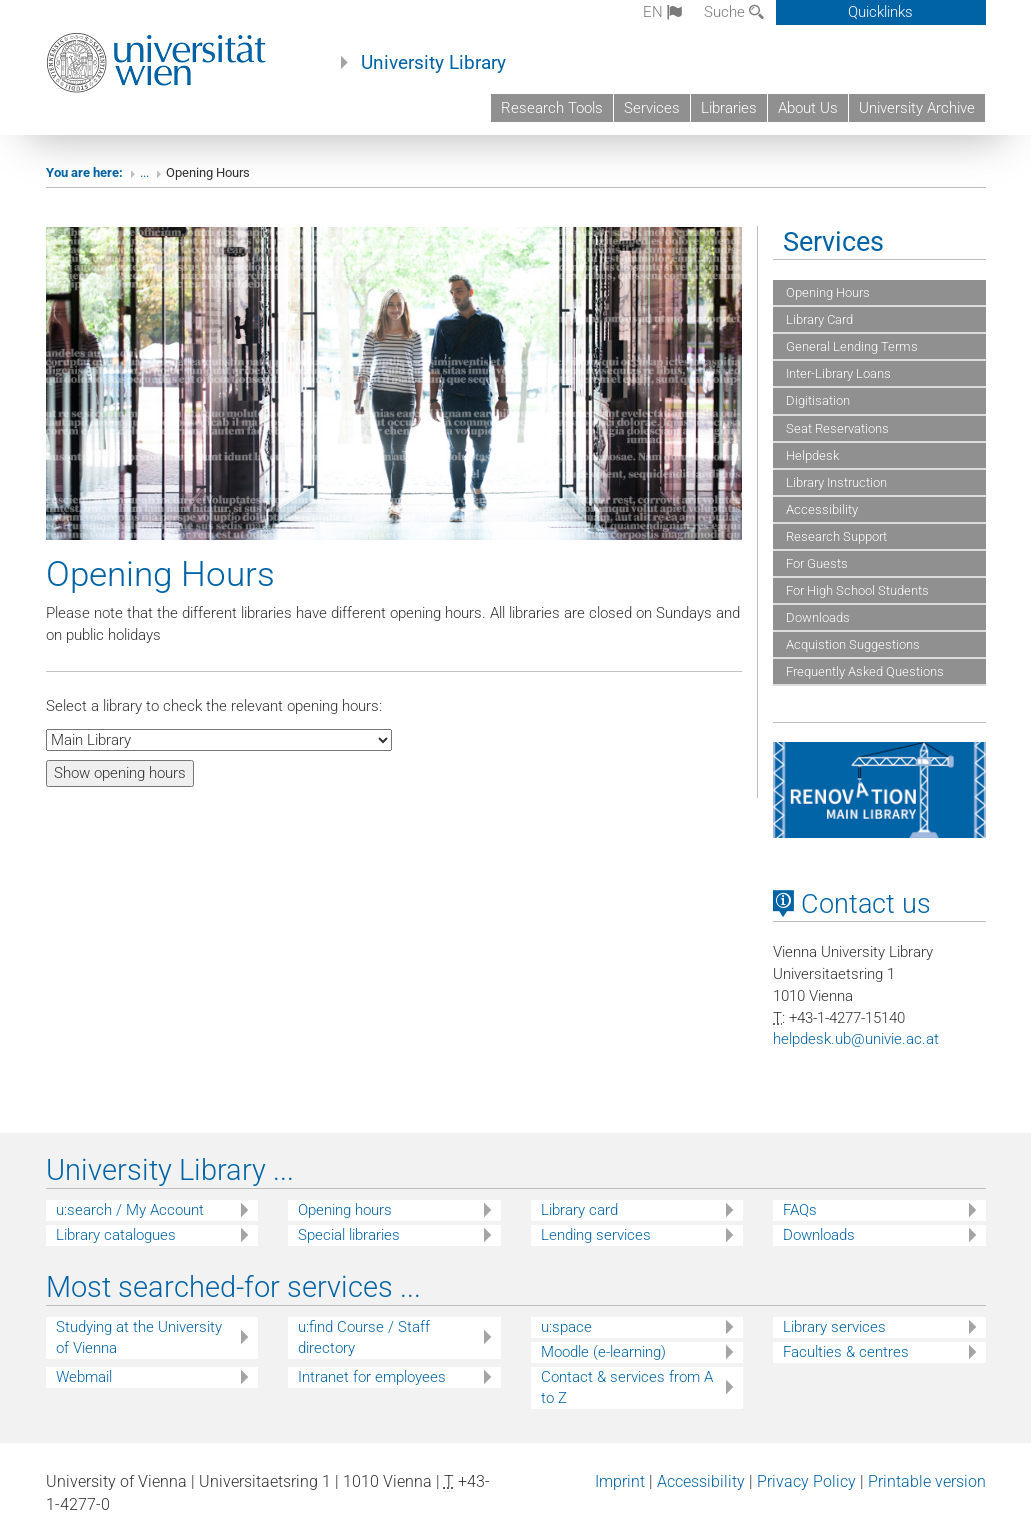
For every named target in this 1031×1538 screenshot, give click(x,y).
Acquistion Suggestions (851, 644)
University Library (433, 63)
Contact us (852, 904)
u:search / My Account (130, 1210)
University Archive (917, 108)
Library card (579, 1210)
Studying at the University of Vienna (139, 1337)
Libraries (729, 108)
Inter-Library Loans (837, 373)
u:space (566, 1327)
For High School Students (856, 590)
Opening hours (345, 1210)
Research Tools (552, 108)
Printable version (927, 1481)
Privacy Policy (806, 1481)
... (144, 172)
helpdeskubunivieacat (856, 1039)
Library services (834, 1327)
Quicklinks (880, 12)
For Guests (815, 563)
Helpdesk (811, 455)
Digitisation (816, 400)
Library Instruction (835, 482)
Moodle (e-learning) (603, 1352)
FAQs (800, 1210)
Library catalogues (116, 1235)
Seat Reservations (836, 428)
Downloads (816, 617)
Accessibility (820, 509)
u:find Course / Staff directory (364, 1337)
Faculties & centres (846, 1352)
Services (652, 108)
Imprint (620, 1481)
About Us (808, 108)
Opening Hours (826, 292)
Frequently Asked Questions (863, 671)
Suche (734, 12)
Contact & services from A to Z (627, 1387)
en (662, 12)
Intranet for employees (372, 1377)
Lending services (596, 1235)
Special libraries (349, 1235)
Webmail (84, 1377)
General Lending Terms (850, 346)
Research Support (835, 536)
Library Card (818, 319)
